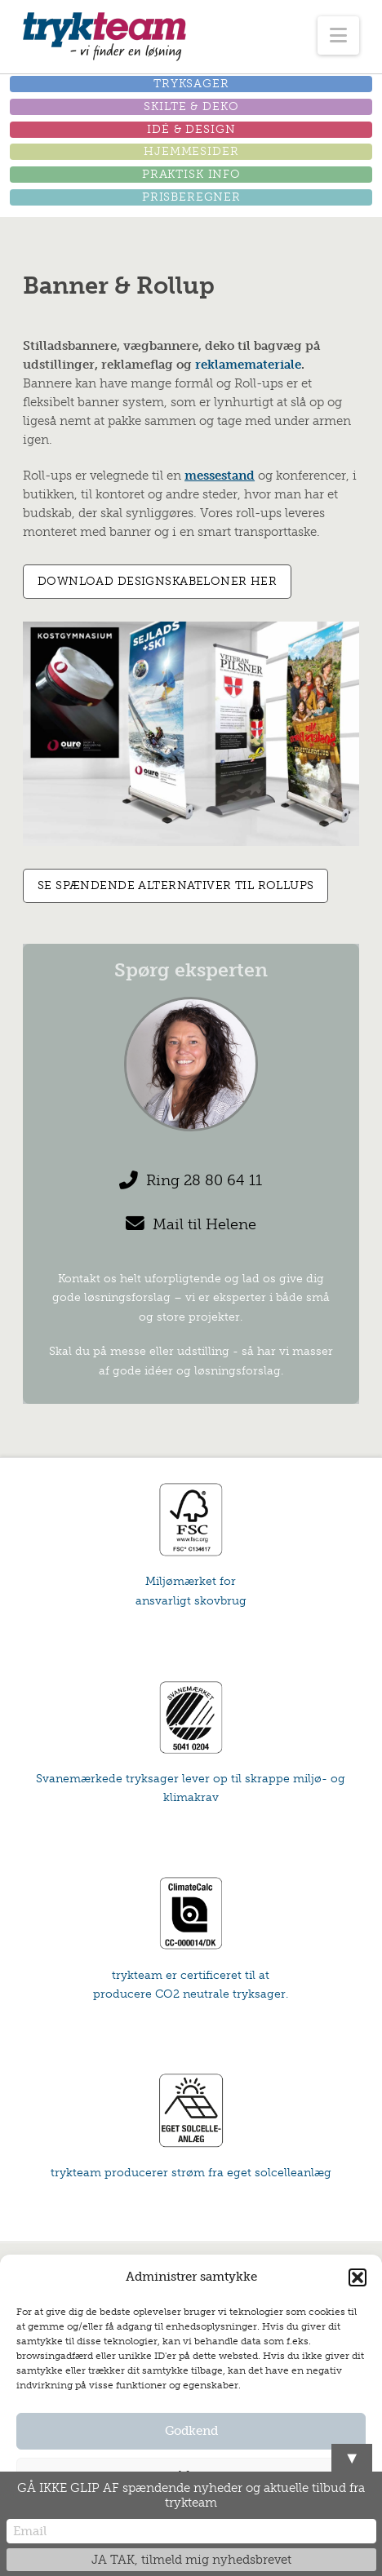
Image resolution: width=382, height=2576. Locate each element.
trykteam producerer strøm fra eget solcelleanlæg (191, 2173)
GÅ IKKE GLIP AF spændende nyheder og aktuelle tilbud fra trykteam (191, 2495)
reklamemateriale (248, 364)
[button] (357, 2277)
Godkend (191, 2430)
